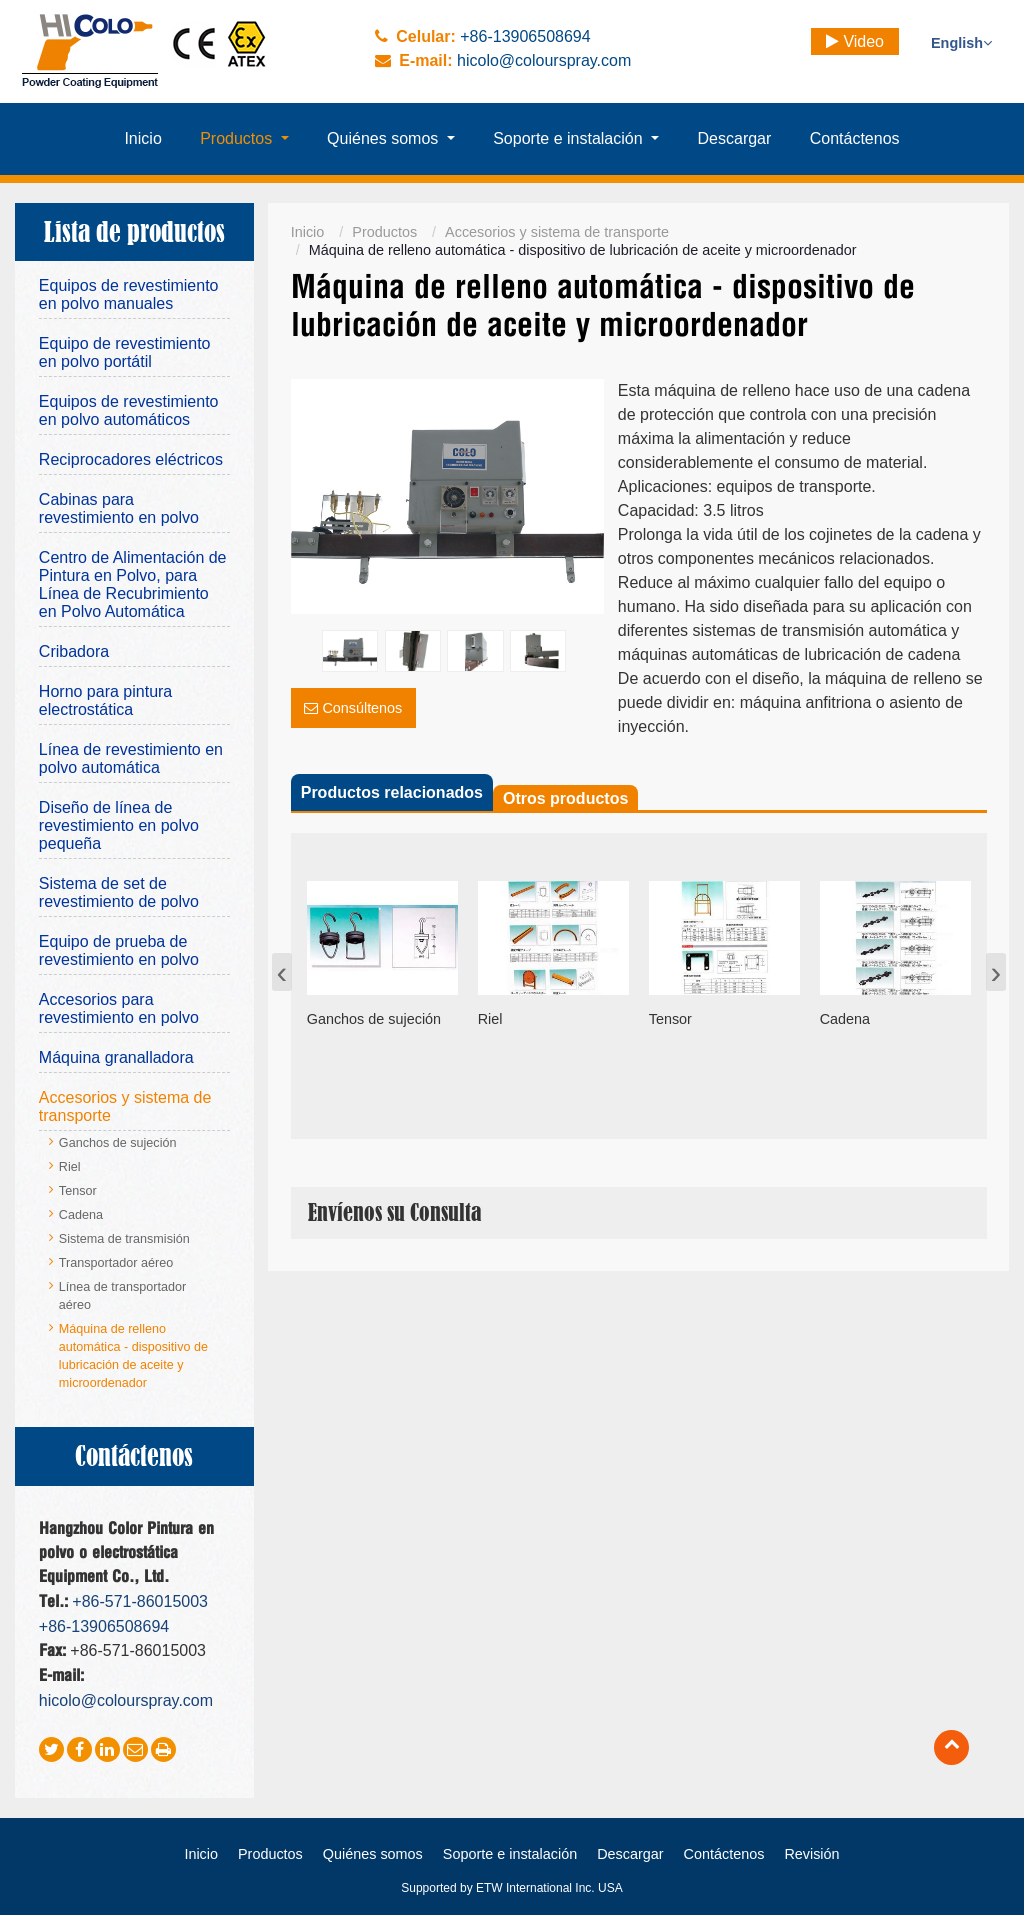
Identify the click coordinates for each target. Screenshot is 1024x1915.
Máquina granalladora (116, 1057)
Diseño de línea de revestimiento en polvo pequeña (119, 825)
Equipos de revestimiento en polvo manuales (129, 294)
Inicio (308, 232)
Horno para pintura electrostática (105, 700)
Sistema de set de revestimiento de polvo (119, 892)
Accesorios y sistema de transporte (557, 232)
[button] (244, 139)
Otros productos (565, 798)
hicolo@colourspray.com (544, 60)
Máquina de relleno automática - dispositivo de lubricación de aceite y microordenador (133, 1356)
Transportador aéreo (116, 1263)
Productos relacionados (392, 792)
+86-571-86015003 (140, 1601)
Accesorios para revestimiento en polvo (119, 1008)
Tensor (78, 1191)
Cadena (81, 1215)
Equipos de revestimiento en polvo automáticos (129, 410)
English (961, 43)
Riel (70, 1167)
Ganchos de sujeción (118, 1143)
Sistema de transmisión (124, 1239)
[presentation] (282, 972)
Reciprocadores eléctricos (131, 459)
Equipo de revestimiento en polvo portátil (125, 352)
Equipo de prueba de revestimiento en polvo (119, 950)
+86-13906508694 (525, 36)
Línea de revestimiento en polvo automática (131, 758)
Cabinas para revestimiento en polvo (119, 508)
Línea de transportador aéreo (122, 1296)
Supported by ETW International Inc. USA (511, 1888)
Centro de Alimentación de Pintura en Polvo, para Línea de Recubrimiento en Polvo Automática (133, 584)
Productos (384, 232)
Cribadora (74, 651)
